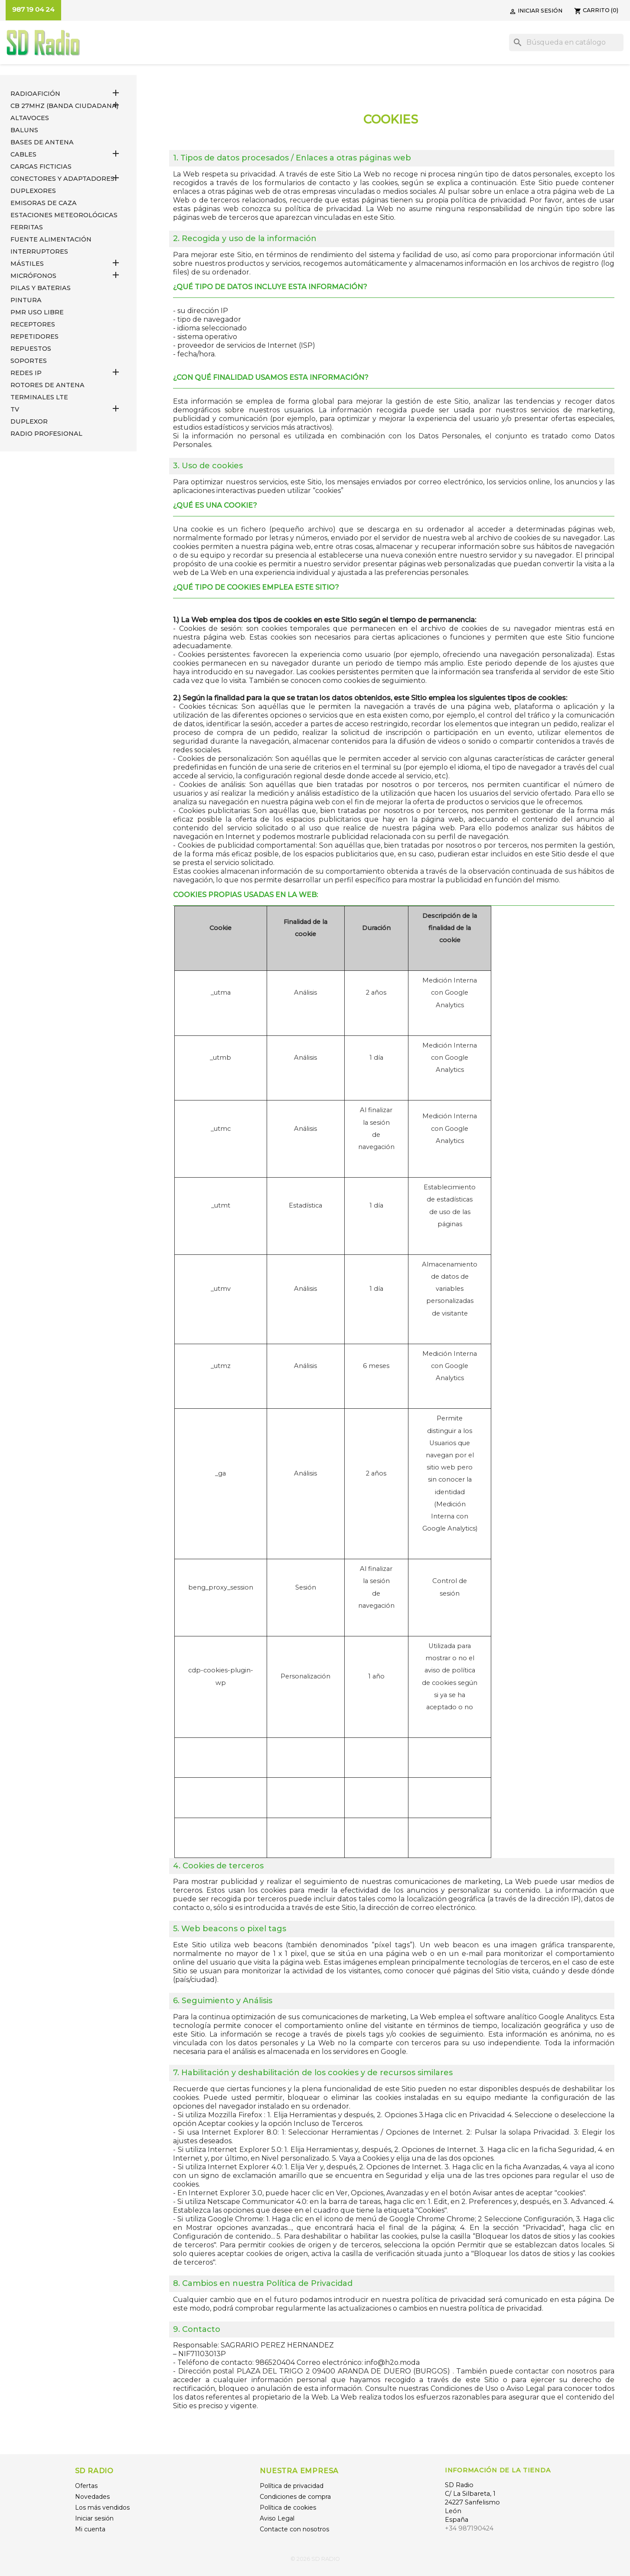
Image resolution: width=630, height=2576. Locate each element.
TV (14, 409)
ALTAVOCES (29, 118)
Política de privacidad (291, 2486)
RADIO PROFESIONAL (46, 433)
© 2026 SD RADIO (315, 2559)
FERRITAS (26, 227)
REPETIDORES (34, 336)
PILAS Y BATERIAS (40, 288)
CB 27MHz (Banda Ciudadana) (64, 106)
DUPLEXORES (33, 191)
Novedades (92, 2497)
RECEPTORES (32, 324)
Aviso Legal (277, 2518)
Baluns (24, 130)
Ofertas (86, 2486)
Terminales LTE (39, 397)
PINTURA (26, 300)
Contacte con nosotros (294, 2529)
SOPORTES (28, 361)
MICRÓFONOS (33, 276)
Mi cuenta (90, 2529)
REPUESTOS (30, 349)
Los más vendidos (102, 2507)
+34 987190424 (469, 2528)
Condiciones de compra (295, 2497)
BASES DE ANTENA (42, 142)
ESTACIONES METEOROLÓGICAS (64, 215)
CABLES (23, 154)
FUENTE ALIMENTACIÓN (50, 239)
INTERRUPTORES (39, 251)
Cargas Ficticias (41, 166)
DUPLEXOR (29, 421)
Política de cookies (288, 2507)
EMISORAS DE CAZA (43, 203)
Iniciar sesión (94, 2518)
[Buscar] (566, 42)
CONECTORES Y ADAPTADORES (62, 179)
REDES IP (26, 373)
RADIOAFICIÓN (35, 94)
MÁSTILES (27, 264)
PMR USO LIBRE (37, 312)
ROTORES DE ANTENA (47, 385)
